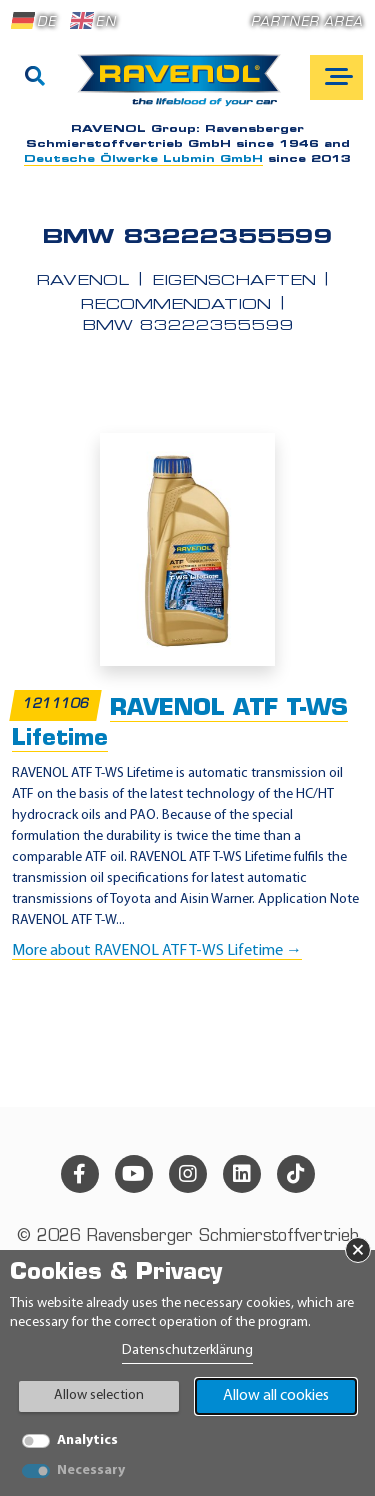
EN (93, 21)
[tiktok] (296, 1174)
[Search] (35, 78)
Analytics (87, 1440)
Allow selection (99, 1395)
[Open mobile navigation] (336, 77)
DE (34, 21)
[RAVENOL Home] (184, 88)
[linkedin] (242, 1174)
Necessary (91, 1470)
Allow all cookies (276, 1396)
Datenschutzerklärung (187, 1350)
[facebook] (80, 1174)
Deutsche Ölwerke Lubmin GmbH (143, 159)
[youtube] (134, 1174)
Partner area (307, 22)
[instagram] (188, 1174)
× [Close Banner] (358, 1250)
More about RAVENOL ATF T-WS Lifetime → (157, 951)
